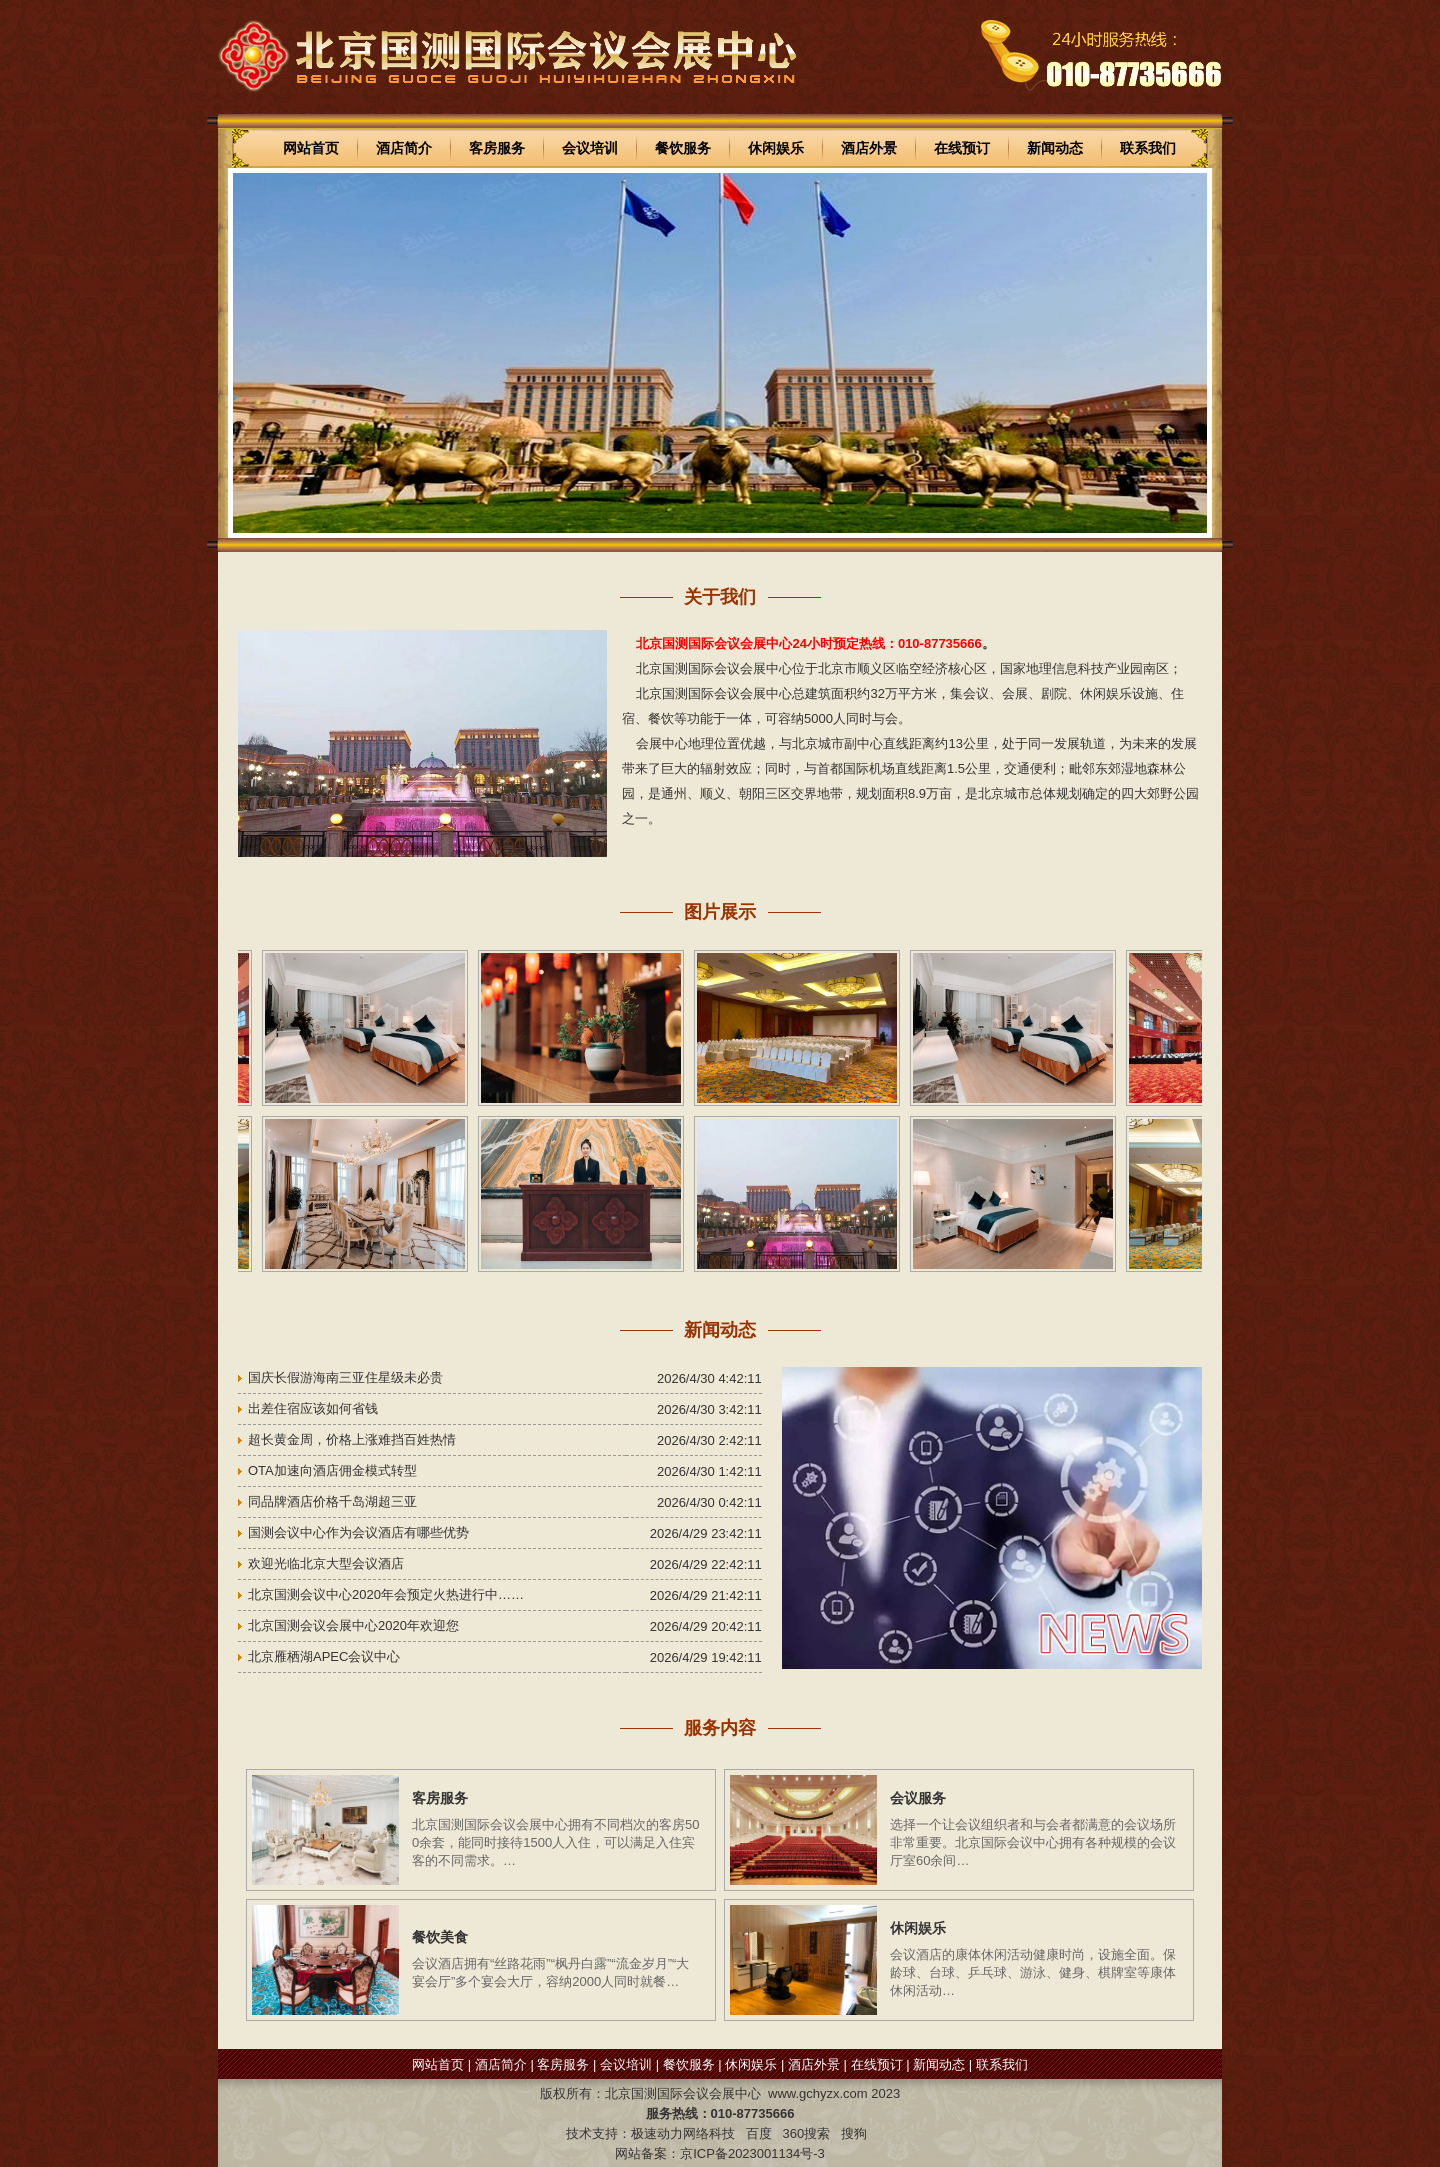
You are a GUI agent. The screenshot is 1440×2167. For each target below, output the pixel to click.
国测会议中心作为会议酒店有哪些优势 (358, 1532)
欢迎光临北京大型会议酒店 (326, 1563)
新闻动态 (1055, 148)
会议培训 (590, 148)
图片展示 (720, 912)
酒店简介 (404, 148)
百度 (759, 2133)
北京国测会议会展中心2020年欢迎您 (353, 1625)
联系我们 (1148, 148)
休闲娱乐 (776, 148)
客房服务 (497, 148)
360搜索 (806, 2133)
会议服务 (918, 1798)
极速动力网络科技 (683, 2133)
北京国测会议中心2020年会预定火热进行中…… (386, 1594)
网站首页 (311, 148)
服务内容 (720, 1728)
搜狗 (854, 2133)
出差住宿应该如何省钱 (313, 1408)
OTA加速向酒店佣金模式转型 (332, 1470)
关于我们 (720, 597)
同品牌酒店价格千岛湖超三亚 (332, 1501)
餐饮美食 (440, 1937)
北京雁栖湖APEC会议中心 (324, 1656)
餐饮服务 (683, 148)
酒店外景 (869, 148)
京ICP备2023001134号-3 (752, 2153)
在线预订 (962, 148)
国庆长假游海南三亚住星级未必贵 (345, 1377)
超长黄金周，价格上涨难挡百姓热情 (352, 1439)
